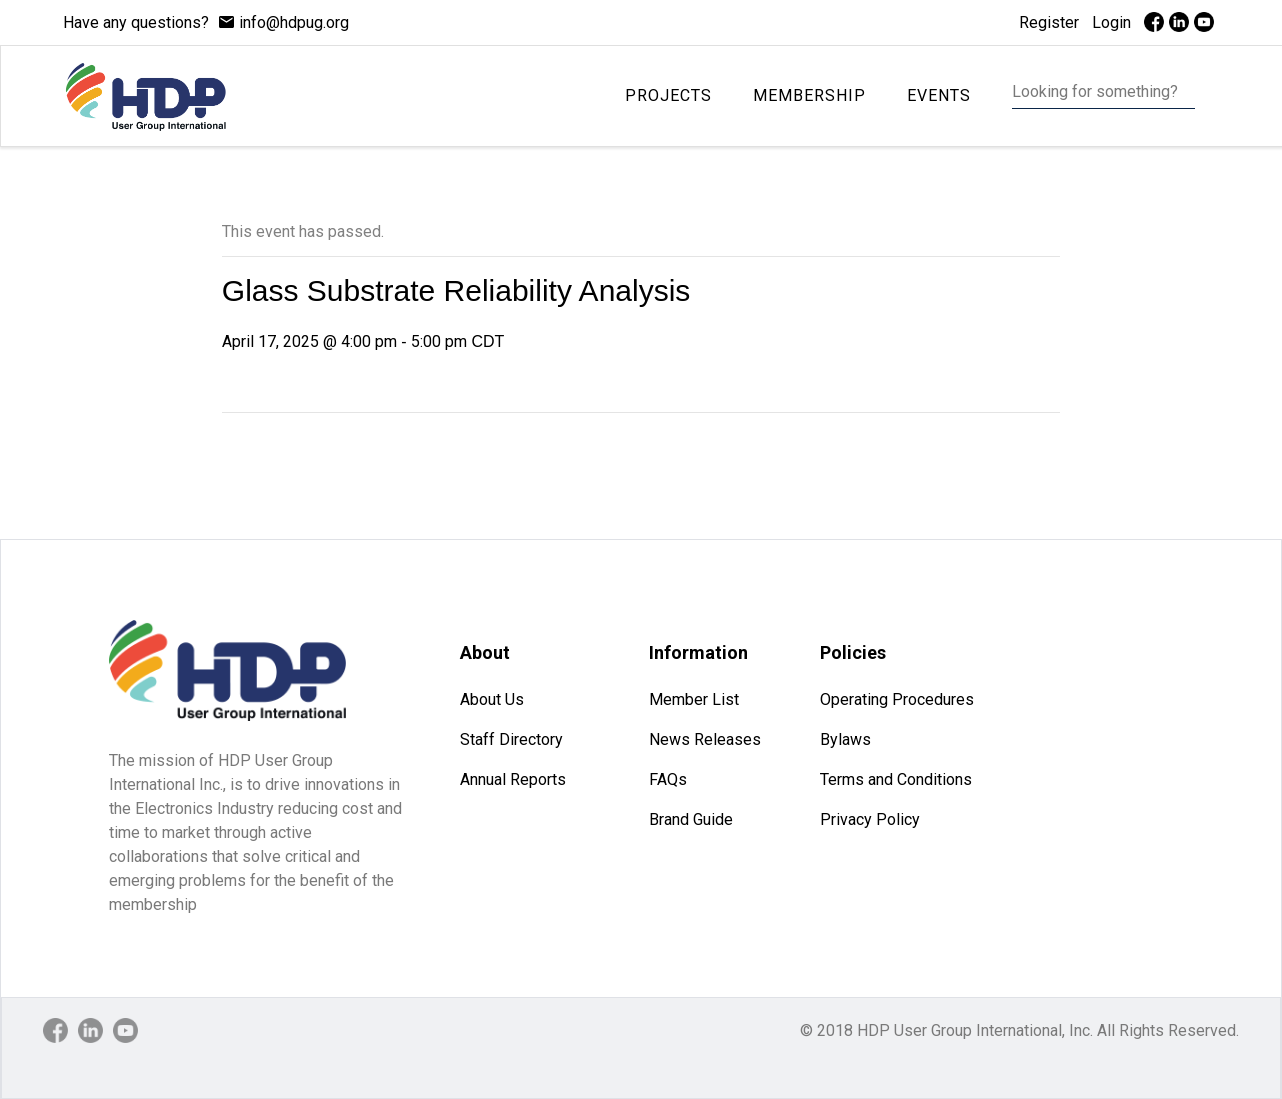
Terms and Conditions (896, 779)
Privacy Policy (870, 819)
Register (1049, 22)
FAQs (668, 779)
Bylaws (845, 739)
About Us (492, 699)
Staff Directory (511, 739)
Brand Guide (691, 819)
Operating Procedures (897, 699)
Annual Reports (513, 779)
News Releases (705, 739)
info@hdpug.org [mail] (294, 22)
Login (1111, 22)
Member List (694, 699)
